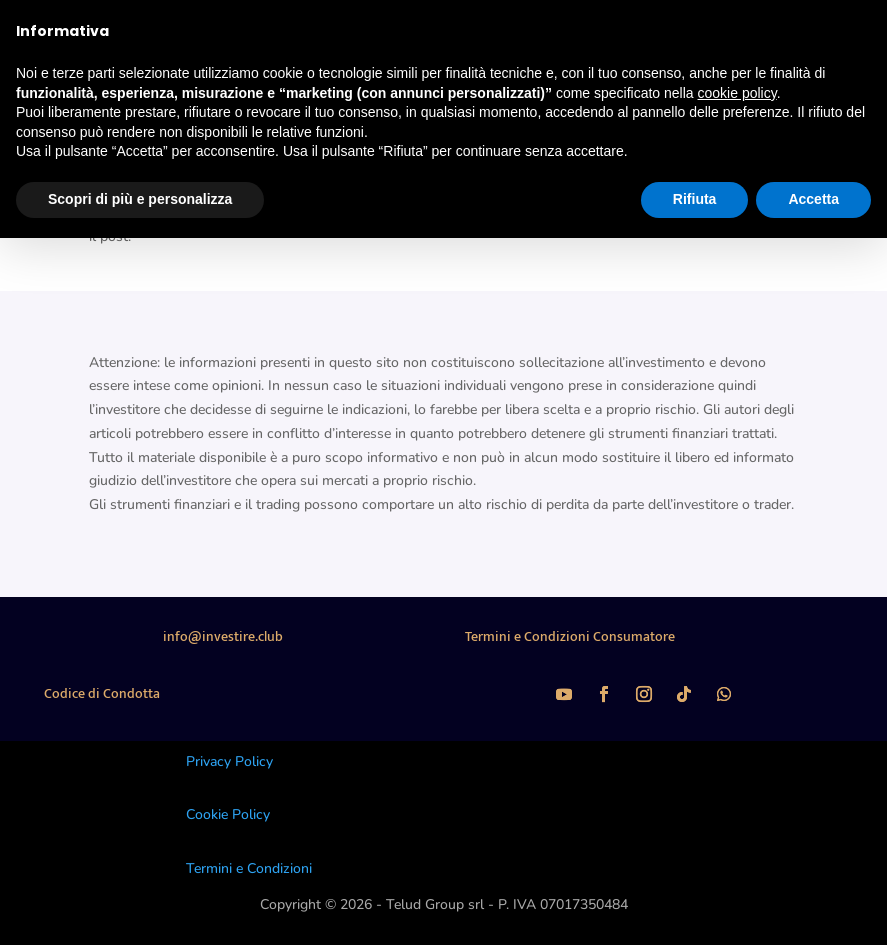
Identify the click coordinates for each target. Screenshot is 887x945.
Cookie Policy (228, 814)
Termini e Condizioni (249, 868)
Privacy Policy (229, 761)
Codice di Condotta (102, 693)
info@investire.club (223, 636)
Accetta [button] (813, 199)
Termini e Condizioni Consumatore (570, 636)
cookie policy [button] (737, 93)
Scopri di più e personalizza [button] (140, 199)
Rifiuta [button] (695, 199)
